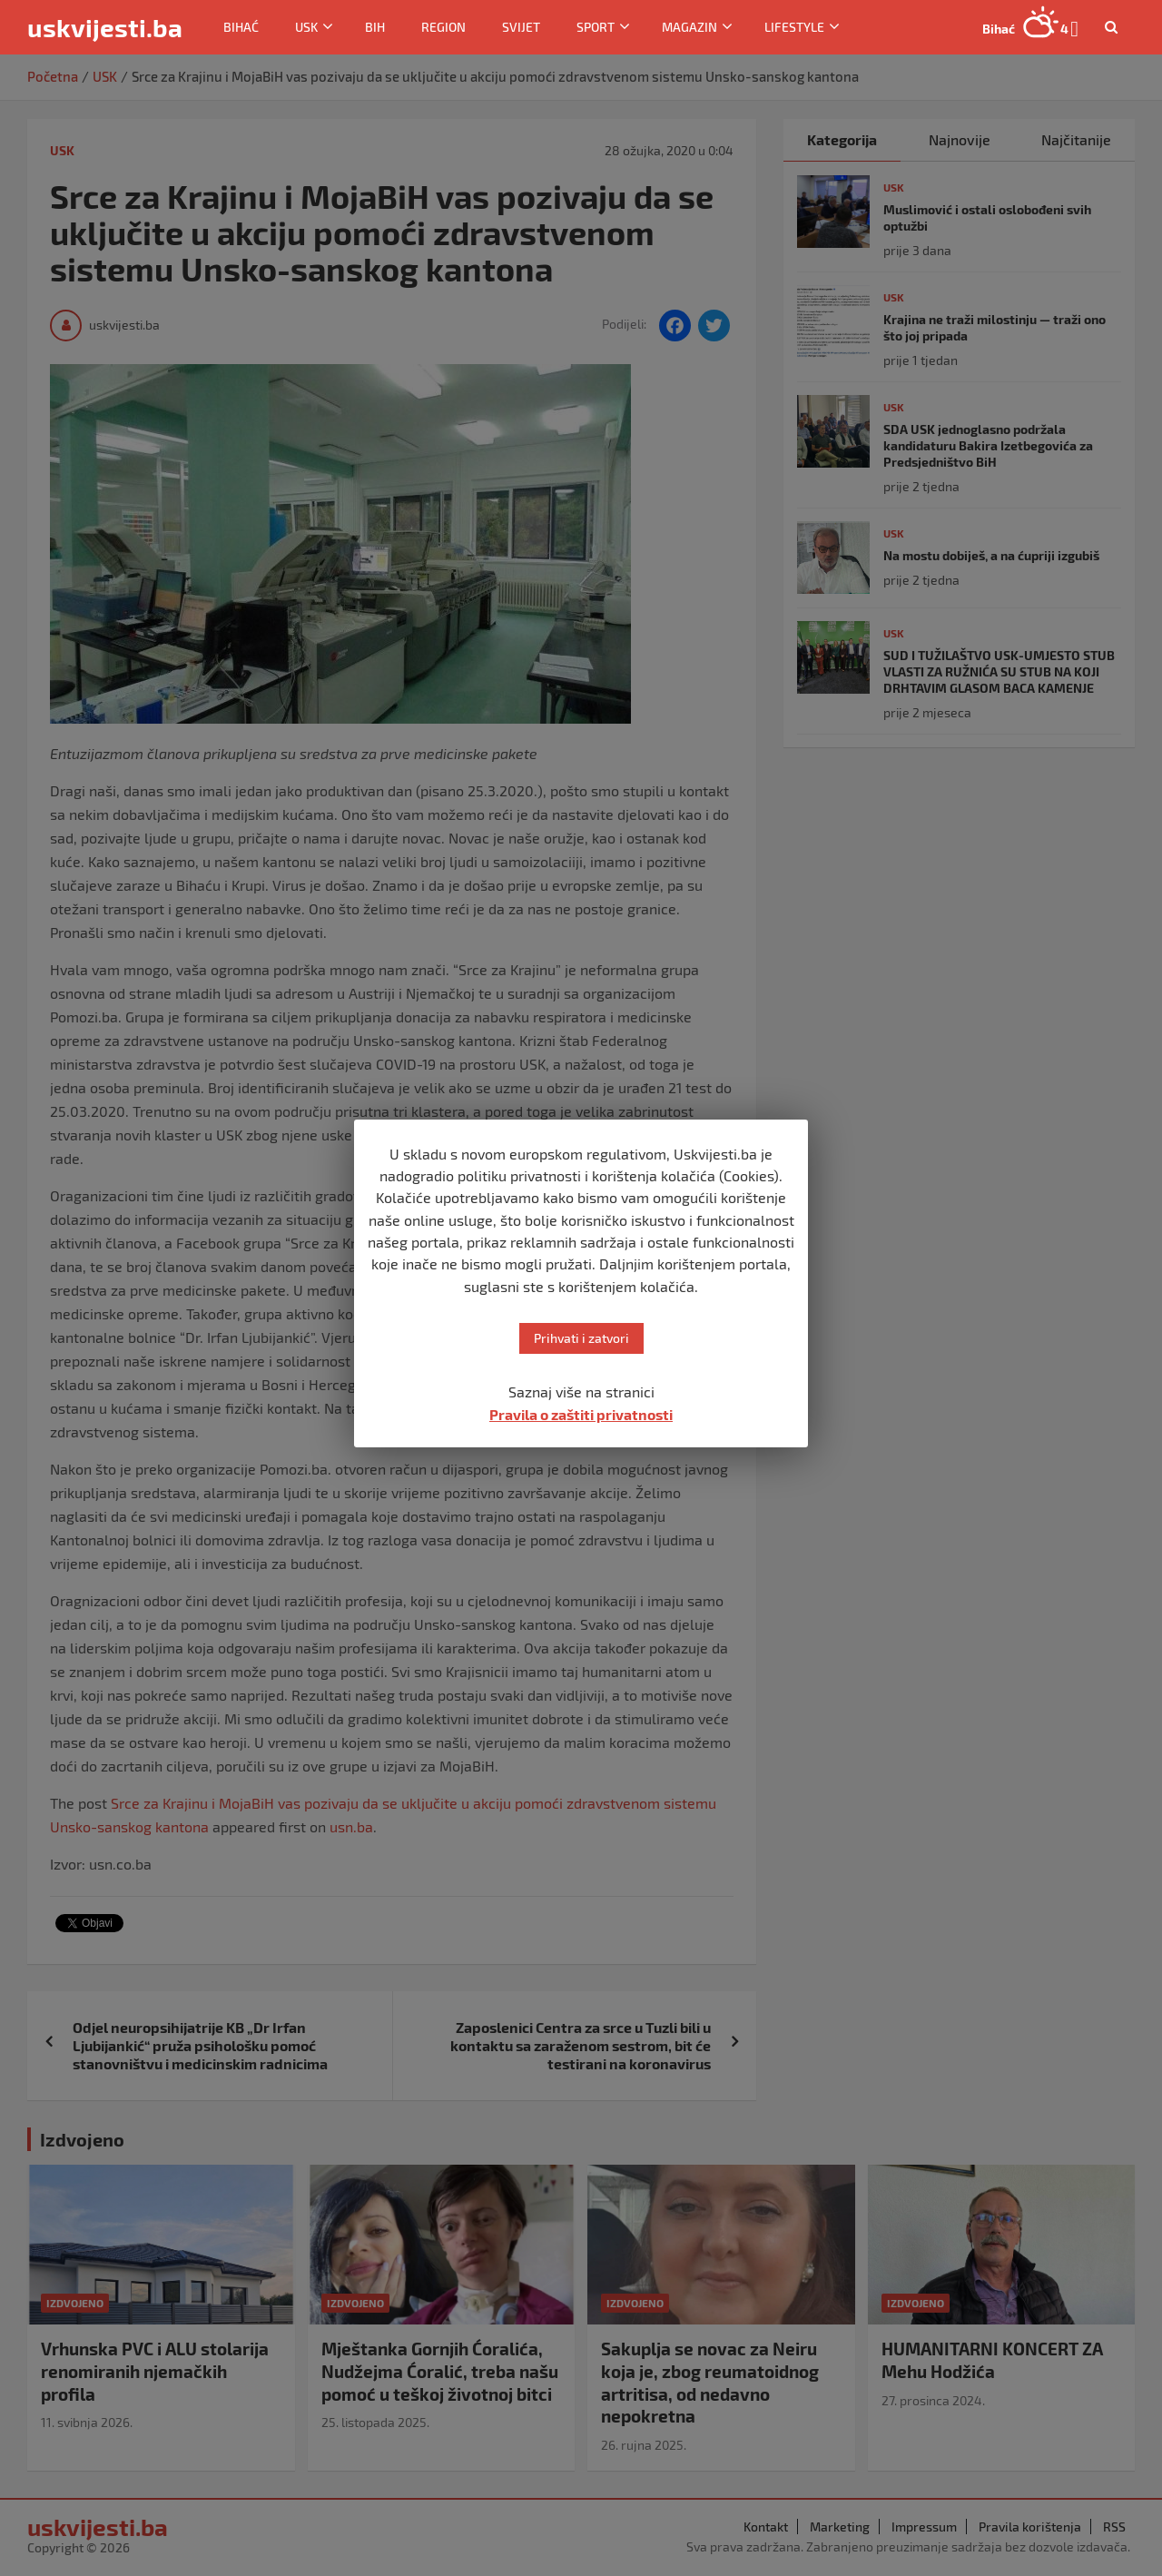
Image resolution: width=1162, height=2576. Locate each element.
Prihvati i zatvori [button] (581, 1338)
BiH (375, 27)
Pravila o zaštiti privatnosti (581, 1414)
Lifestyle (794, 27)
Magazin (689, 27)
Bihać (241, 27)
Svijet (521, 27)
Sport (595, 27)
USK (306, 27)
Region (443, 27)
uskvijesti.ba (104, 27)
